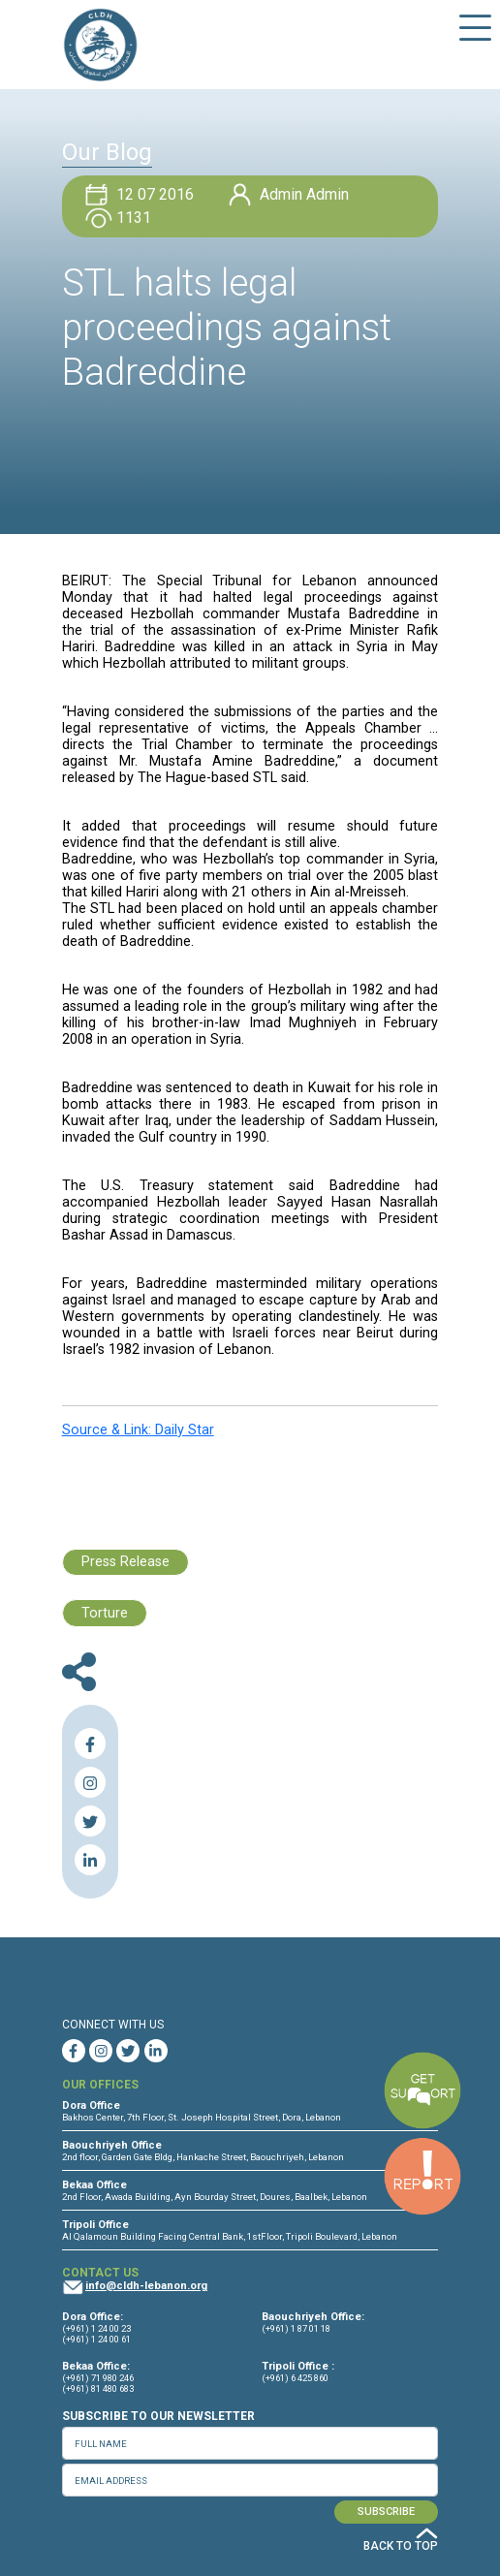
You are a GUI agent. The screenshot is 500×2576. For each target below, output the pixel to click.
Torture (104, 1613)
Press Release (125, 1562)
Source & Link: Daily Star (138, 1430)
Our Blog (107, 152)
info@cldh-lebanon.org (146, 2285)
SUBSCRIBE (386, 2511)
